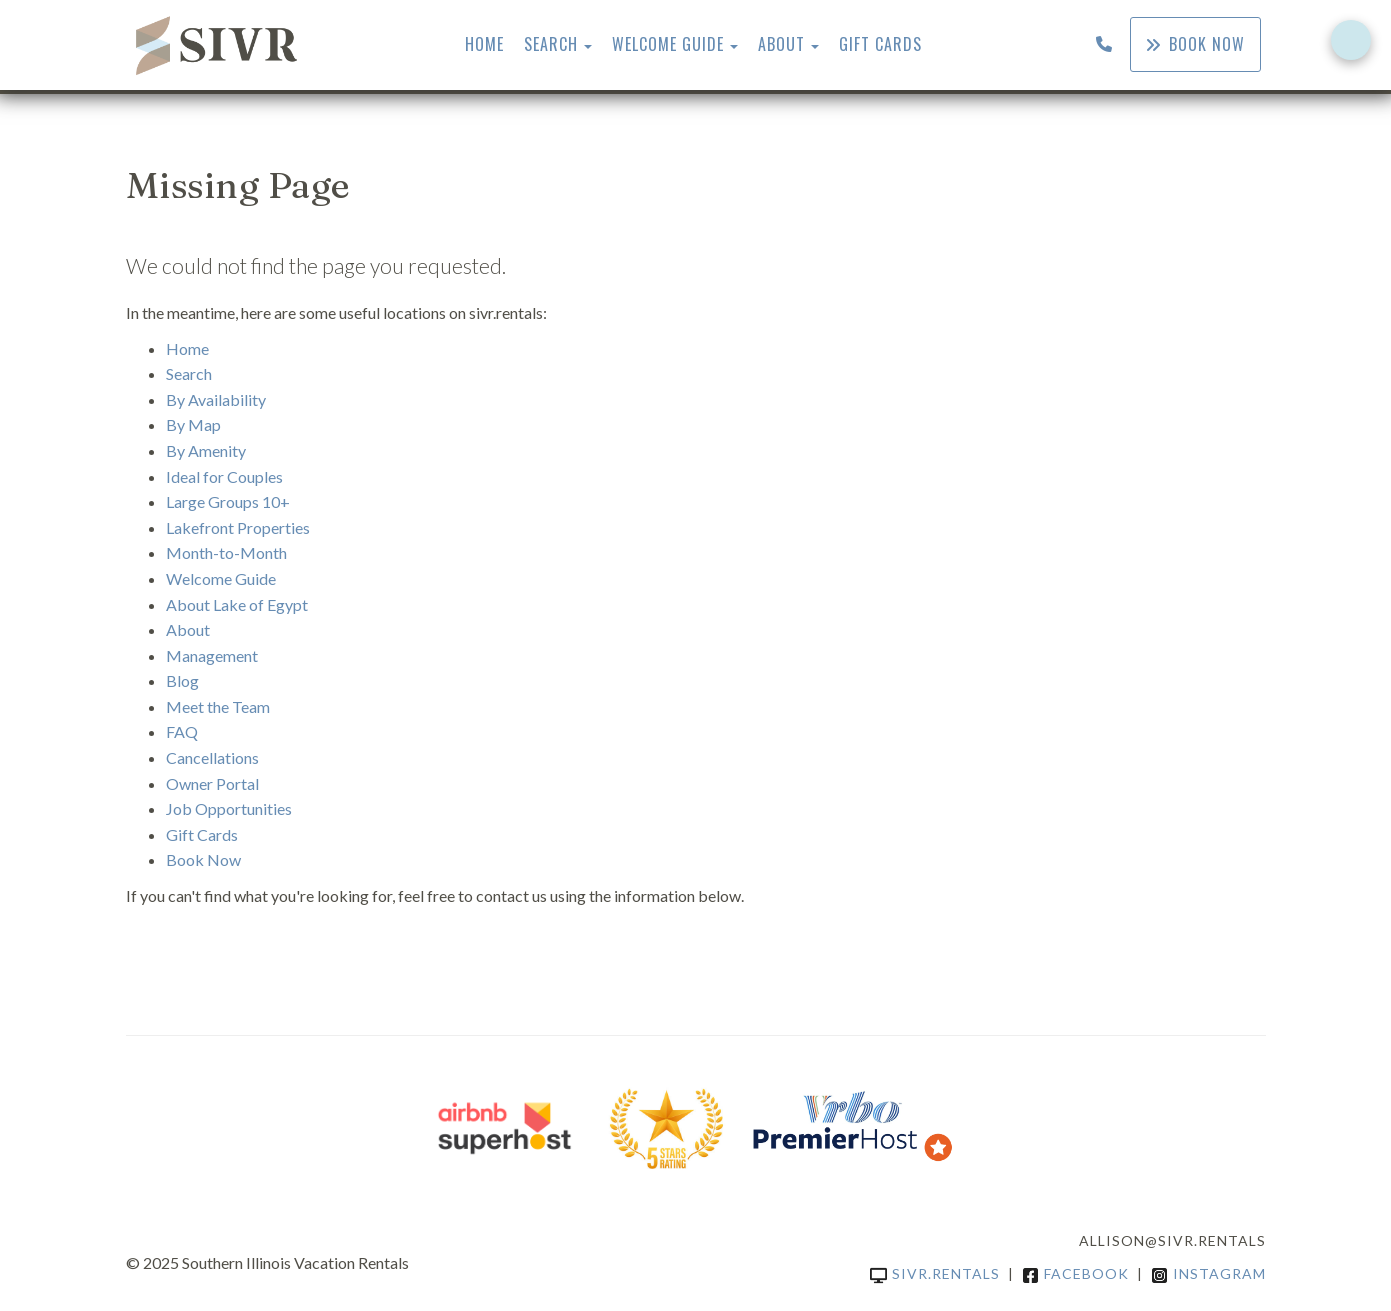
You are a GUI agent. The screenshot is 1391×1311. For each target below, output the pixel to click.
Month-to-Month (226, 552)
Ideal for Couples (224, 476)
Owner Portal (212, 783)
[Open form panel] (1351, 40)
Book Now (1195, 44)
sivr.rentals (935, 1273)
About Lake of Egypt (237, 604)
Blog (182, 680)
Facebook (1075, 1273)
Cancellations (212, 757)
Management (212, 655)
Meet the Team (218, 706)
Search (551, 44)
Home (484, 44)
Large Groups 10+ (228, 501)
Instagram (1208, 1273)
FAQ (182, 731)
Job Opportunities (229, 808)
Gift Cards (880, 44)
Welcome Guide (668, 44)
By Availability (216, 399)
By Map (193, 424)
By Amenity (206, 450)
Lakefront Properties (238, 527)
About (781, 44)
